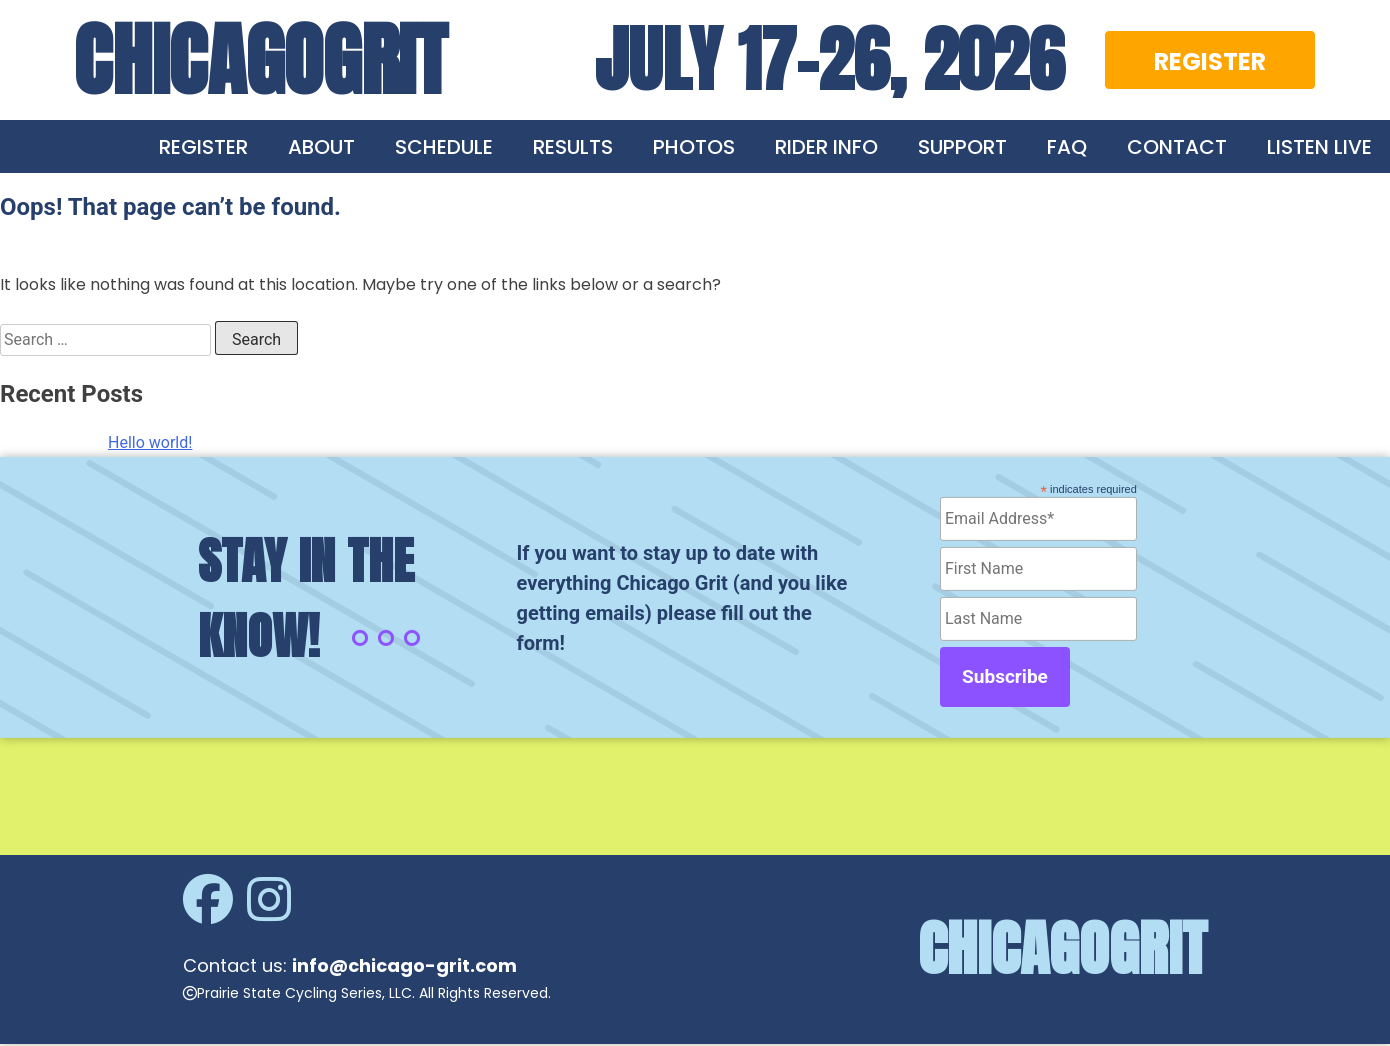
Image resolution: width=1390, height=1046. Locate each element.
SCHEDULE (444, 147)
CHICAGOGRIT (260, 60)
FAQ (1067, 147)
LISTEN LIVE (1319, 147)
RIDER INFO (826, 147)
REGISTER (1210, 61)
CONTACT (1177, 147)
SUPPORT (962, 147)
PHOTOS (694, 147)
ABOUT (321, 147)
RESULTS (573, 147)
